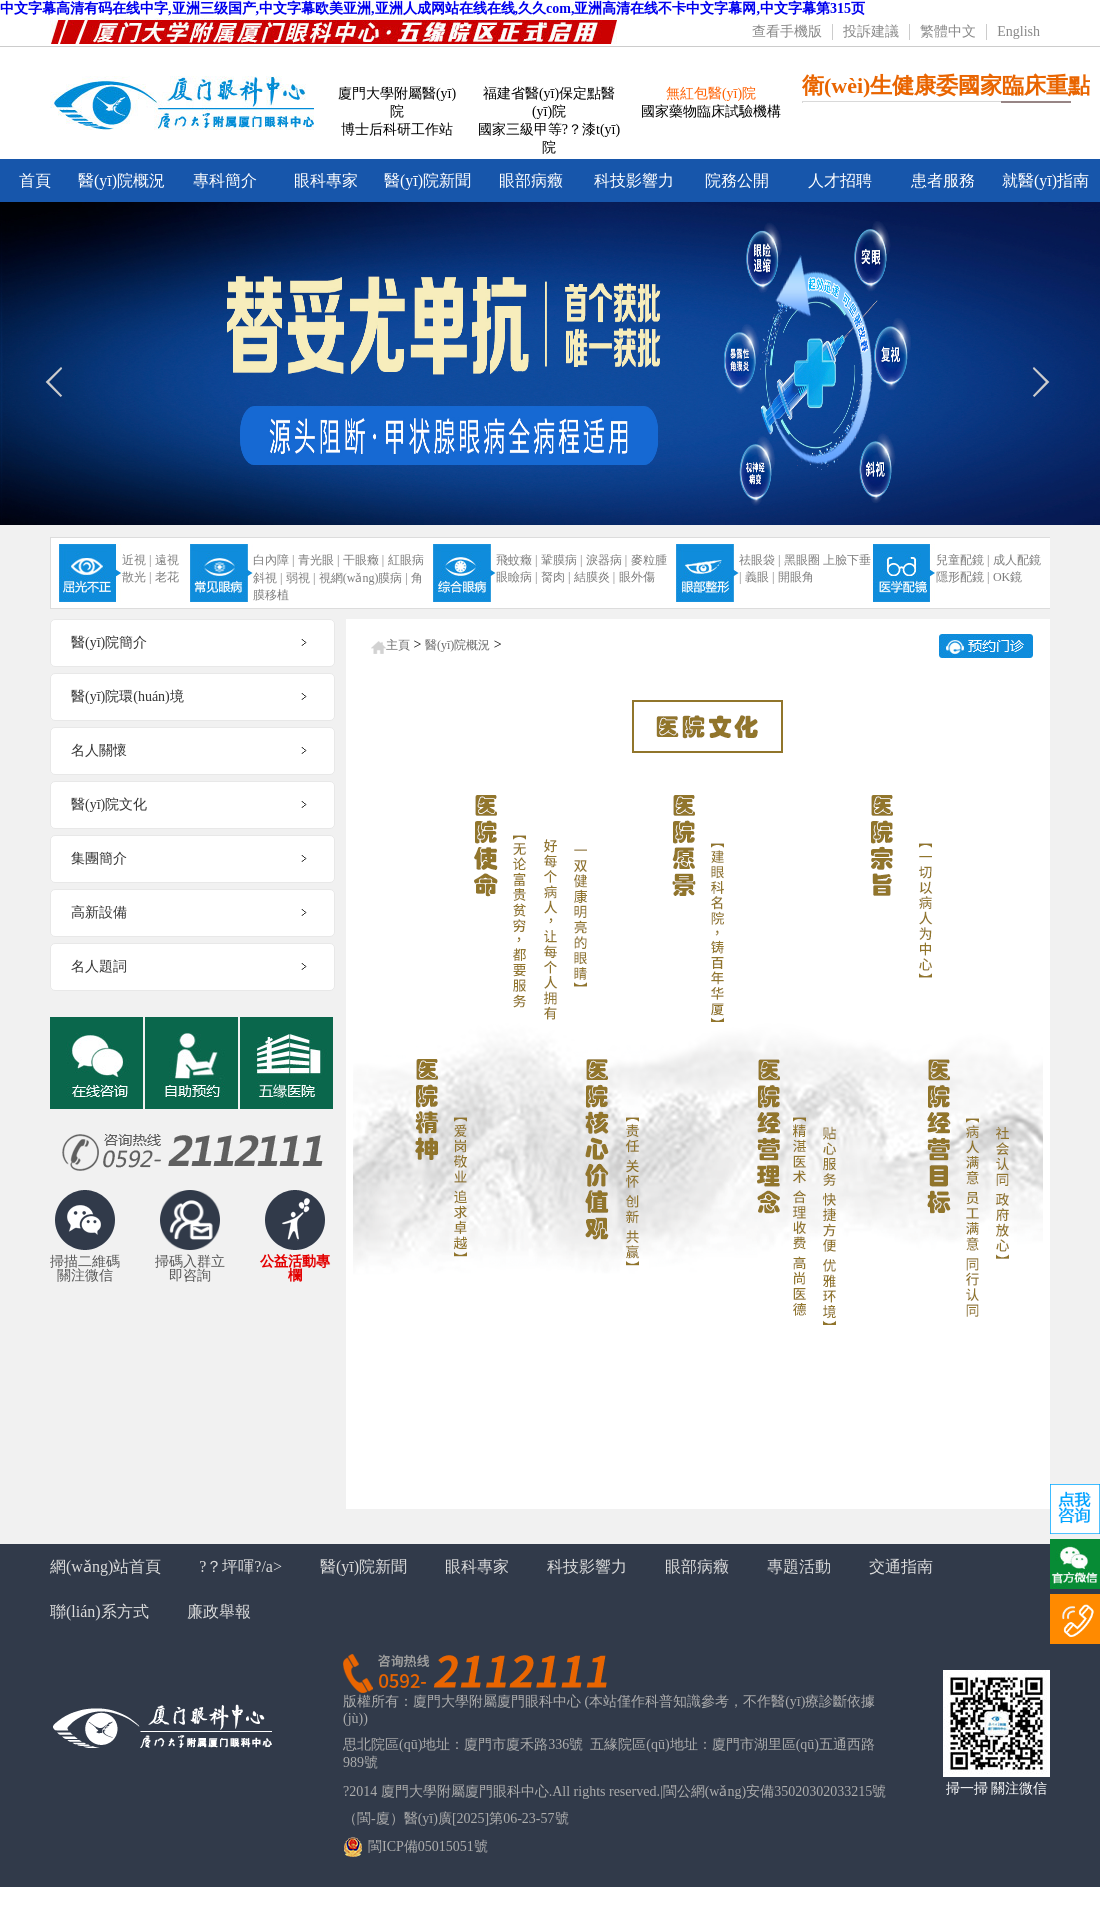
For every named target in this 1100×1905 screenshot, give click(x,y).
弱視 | (300, 578)
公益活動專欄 (295, 1269)
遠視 (167, 560)
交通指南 (901, 1566)
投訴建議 (871, 31)
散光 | (136, 577)
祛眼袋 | (759, 560)
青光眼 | (318, 560)
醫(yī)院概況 (121, 180)
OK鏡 (1007, 577)
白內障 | (273, 560)
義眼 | (759, 577)
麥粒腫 (649, 560)
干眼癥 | (363, 560)
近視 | (136, 560)
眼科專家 (326, 180)
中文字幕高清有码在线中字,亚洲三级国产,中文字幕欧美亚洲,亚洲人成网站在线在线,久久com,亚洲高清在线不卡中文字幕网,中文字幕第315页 (432, 8)
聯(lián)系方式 (99, 1611)
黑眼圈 (802, 560)
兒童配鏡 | (962, 560)
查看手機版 (787, 31)
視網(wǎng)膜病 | (363, 578)
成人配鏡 (1017, 560)
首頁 (35, 180)
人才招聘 (840, 180)
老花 (167, 577)
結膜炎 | (594, 577)
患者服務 (943, 180)
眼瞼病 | (516, 577)
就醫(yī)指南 (1045, 180)
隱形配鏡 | (962, 577)
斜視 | (267, 578)
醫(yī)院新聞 (427, 180)
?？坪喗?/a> (240, 1566)
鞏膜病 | (561, 560)
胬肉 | (555, 577)
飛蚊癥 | (516, 560)
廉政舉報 (219, 1611)
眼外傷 (637, 577)
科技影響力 (634, 180)
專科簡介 (225, 180)
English (1018, 31)
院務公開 (737, 180)
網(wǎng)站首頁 (105, 1566)
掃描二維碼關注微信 (85, 1269)
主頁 (398, 645)
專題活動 (799, 1566)
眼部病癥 (531, 180)
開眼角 (796, 577)
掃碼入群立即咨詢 (190, 1269)
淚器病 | (606, 560)
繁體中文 (948, 31)
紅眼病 (406, 560)
